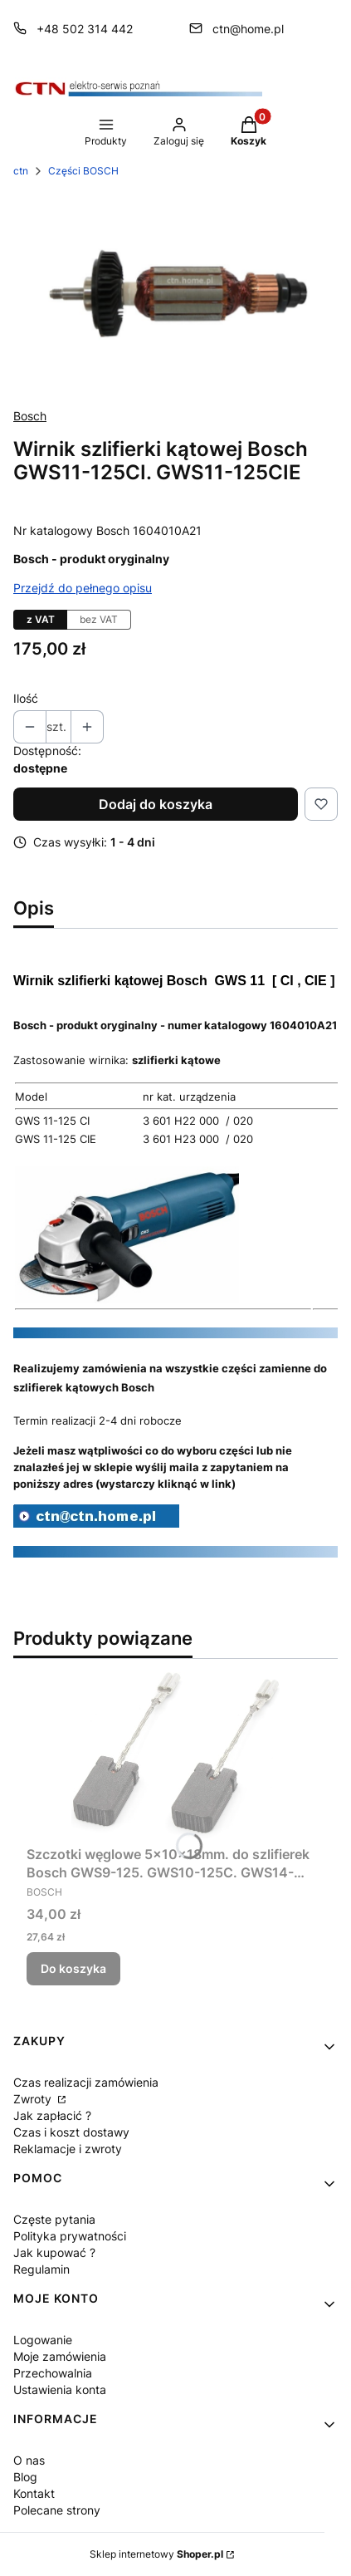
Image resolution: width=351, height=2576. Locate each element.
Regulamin (41, 2269)
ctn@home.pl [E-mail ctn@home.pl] (248, 29)
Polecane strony (56, 2510)
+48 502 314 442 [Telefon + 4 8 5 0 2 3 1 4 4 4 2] (85, 29)
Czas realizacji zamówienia (85, 2082)
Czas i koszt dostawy (71, 2132)
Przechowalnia (52, 2373)
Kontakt (34, 2493)
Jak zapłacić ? (52, 2115)
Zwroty (34, 2099)
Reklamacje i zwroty (67, 2149)
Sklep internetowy (156, 2554)
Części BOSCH (83, 170)
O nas (29, 2460)
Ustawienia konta (59, 2389)
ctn (20, 170)
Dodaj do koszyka (155, 804)
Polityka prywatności (69, 2236)
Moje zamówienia (59, 2356)
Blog (25, 2477)
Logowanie (42, 2340)
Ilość (25, 698)
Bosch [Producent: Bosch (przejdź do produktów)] (29, 416)
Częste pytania (54, 2219)
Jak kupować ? (54, 2252)
